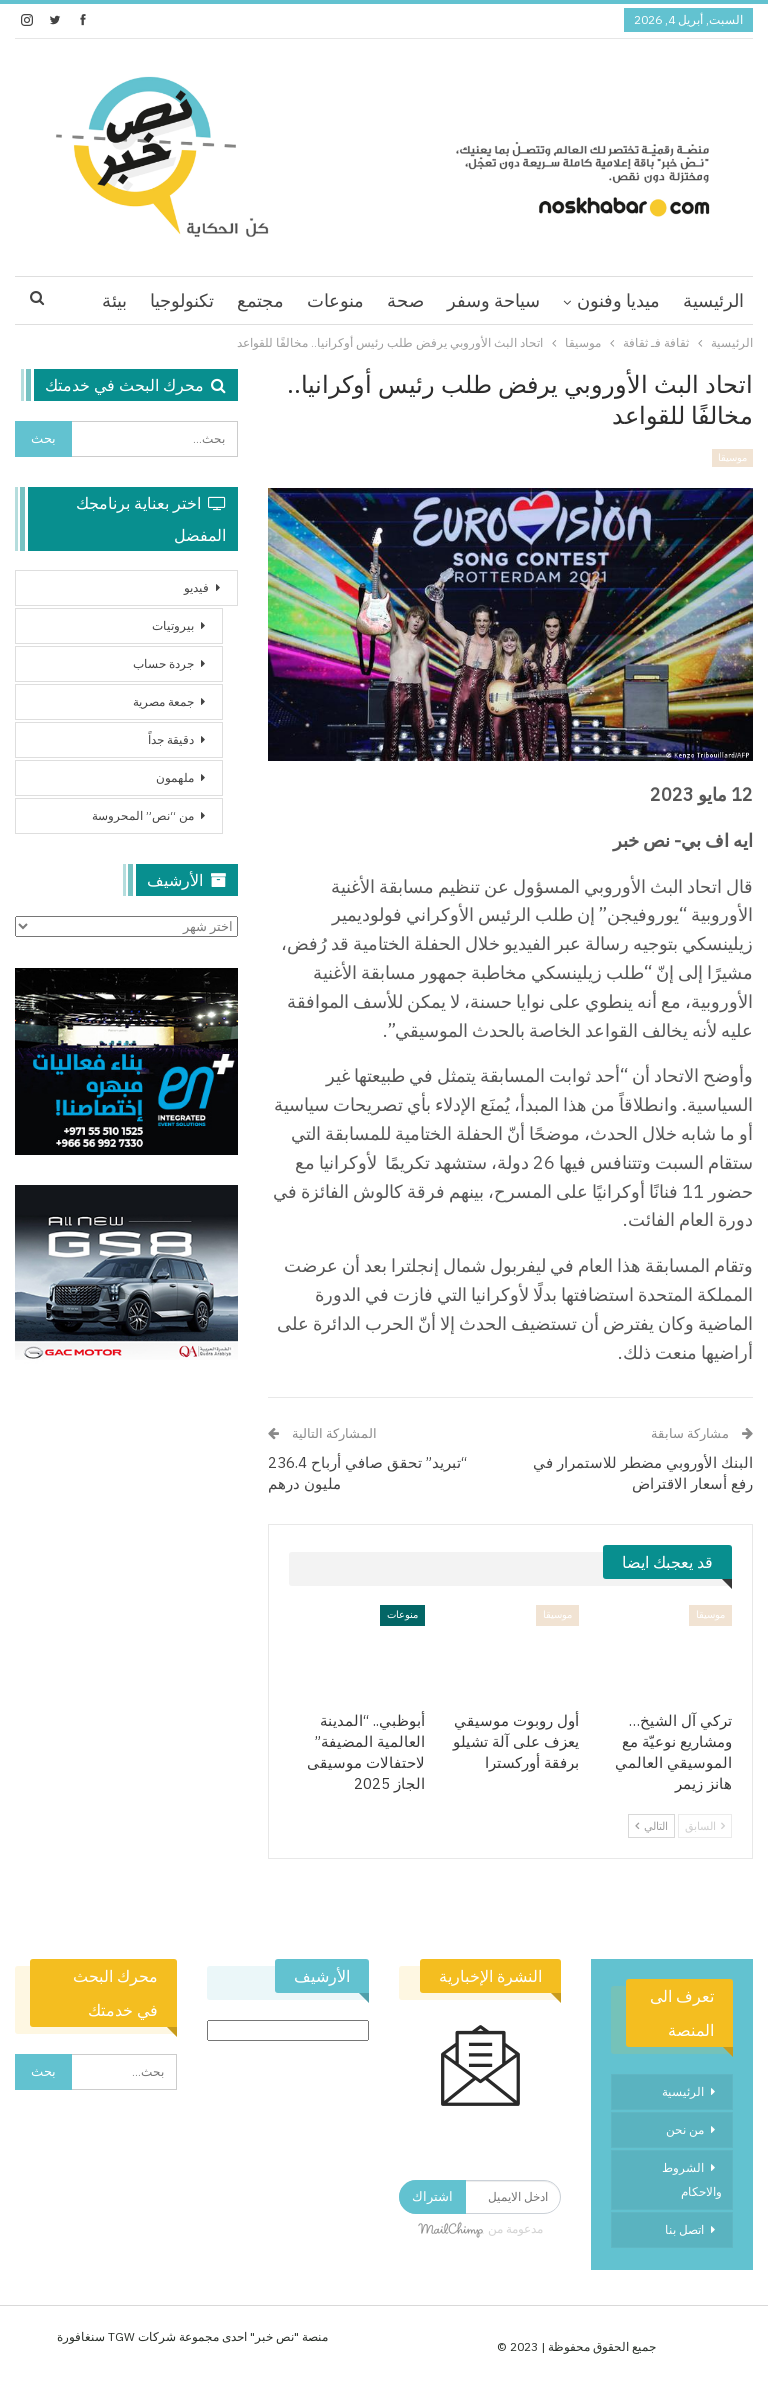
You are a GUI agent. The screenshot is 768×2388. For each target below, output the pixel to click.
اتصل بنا (684, 2229)
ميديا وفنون (618, 300)
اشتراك (432, 2196)
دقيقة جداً (171, 739)
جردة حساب (163, 663)
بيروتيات (173, 625)
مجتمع (260, 300)
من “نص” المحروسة (143, 815)
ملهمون (175, 777)
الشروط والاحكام (692, 2179)
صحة (405, 300)
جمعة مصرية (163, 701)
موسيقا (732, 457)
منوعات (335, 300)
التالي (651, 1826)
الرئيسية (713, 300)
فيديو (196, 587)
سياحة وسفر (493, 300)
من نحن (685, 2129)
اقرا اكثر (183, 300)
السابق (705, 1826)
